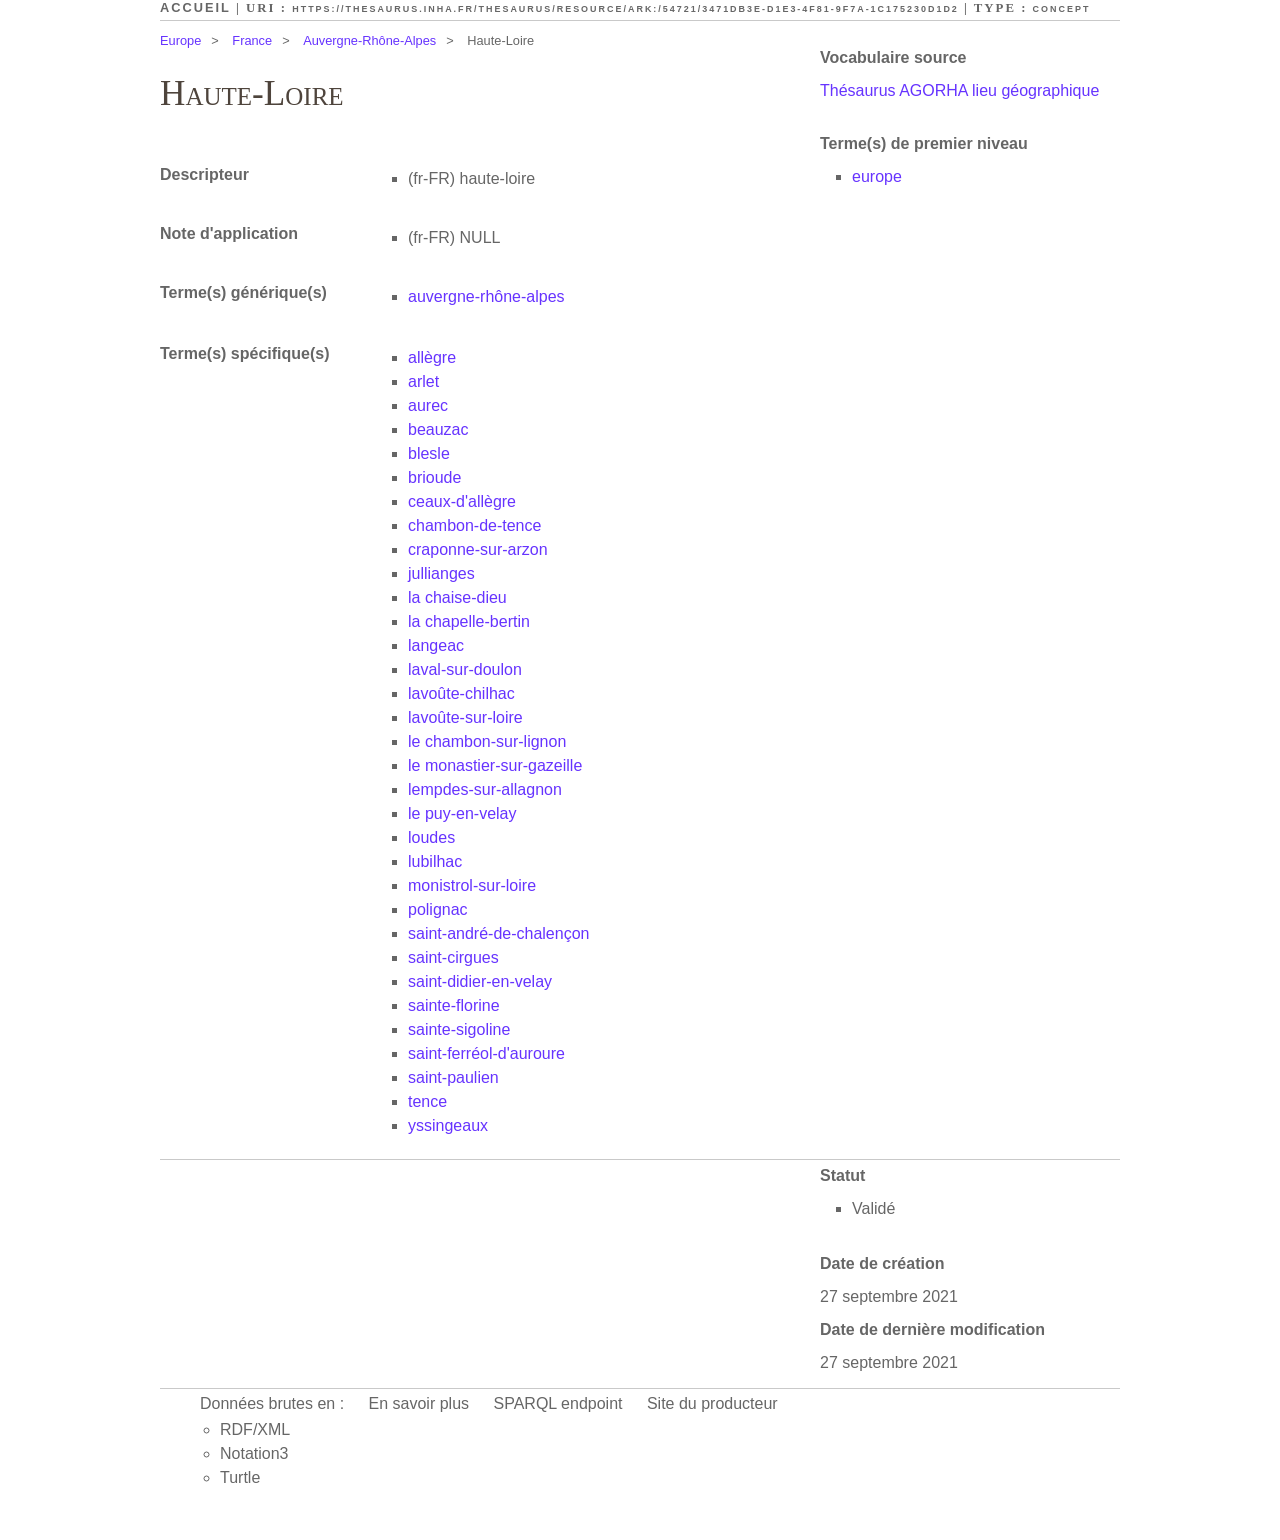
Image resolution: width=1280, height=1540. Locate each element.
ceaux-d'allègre (462, 501)
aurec (428, 405)
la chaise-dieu (457, 597)
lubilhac (435, 861)
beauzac (438, 429)
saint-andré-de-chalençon (498, 933)
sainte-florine (454, 1005)
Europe (180, 40)
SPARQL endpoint (558, 1403)
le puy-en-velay (462, 813)
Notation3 (254, 1453)
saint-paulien (453, 1077)
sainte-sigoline (459, 1029)
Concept (1062, 9)
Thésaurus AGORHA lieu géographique (959, 90)
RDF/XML (255, 1429)
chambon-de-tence (474, 525)
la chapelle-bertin (469, 621)
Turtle (240, 1477)
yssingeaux (448, 1125)
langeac (436, 645)
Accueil (195, 7)
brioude (434, 477)
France (252, 40)
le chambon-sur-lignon (487, 741)
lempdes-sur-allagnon (485, 789)
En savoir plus (419, 1403)
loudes (431, 837)
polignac (438, 909)
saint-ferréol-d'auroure (486, 1053)
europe (877, 176)
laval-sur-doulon (465, 669)
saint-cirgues (453, 957)
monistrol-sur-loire (472, 885)
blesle (429, 453)
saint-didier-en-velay (480, 981)
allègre (432, 357)
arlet (423, 381)
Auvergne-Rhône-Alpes (369, 40)
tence (427, 1101)
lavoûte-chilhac (461, 693)
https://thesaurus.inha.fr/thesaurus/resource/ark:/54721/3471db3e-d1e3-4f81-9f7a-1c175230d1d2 (625, 9)
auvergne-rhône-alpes (486, 296)
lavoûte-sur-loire (465, 717)
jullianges (441, 573)
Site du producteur (712, 1403)
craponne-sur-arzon (478, 549)
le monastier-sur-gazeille (495, 765)
